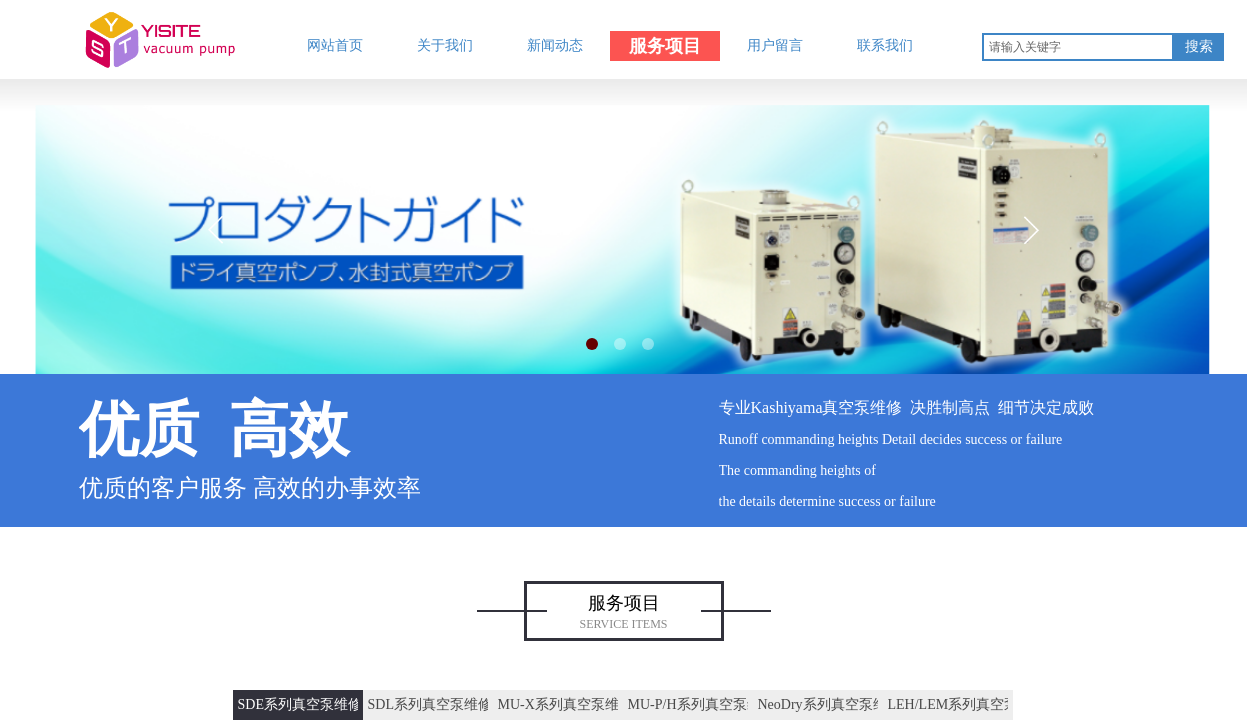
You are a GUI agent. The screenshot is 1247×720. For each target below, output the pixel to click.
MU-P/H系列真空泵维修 (688, 704)
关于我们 (445, 45)
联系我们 (885, 45)
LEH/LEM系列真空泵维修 (948, 704)
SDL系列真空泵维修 (428, 704)
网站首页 (335, 45)
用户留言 (775, 45)
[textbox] (1078, 47)
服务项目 (665, 46)
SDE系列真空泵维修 (298, 704)
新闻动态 (555, 45)
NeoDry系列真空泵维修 (818, 704)
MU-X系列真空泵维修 (558, 704)
